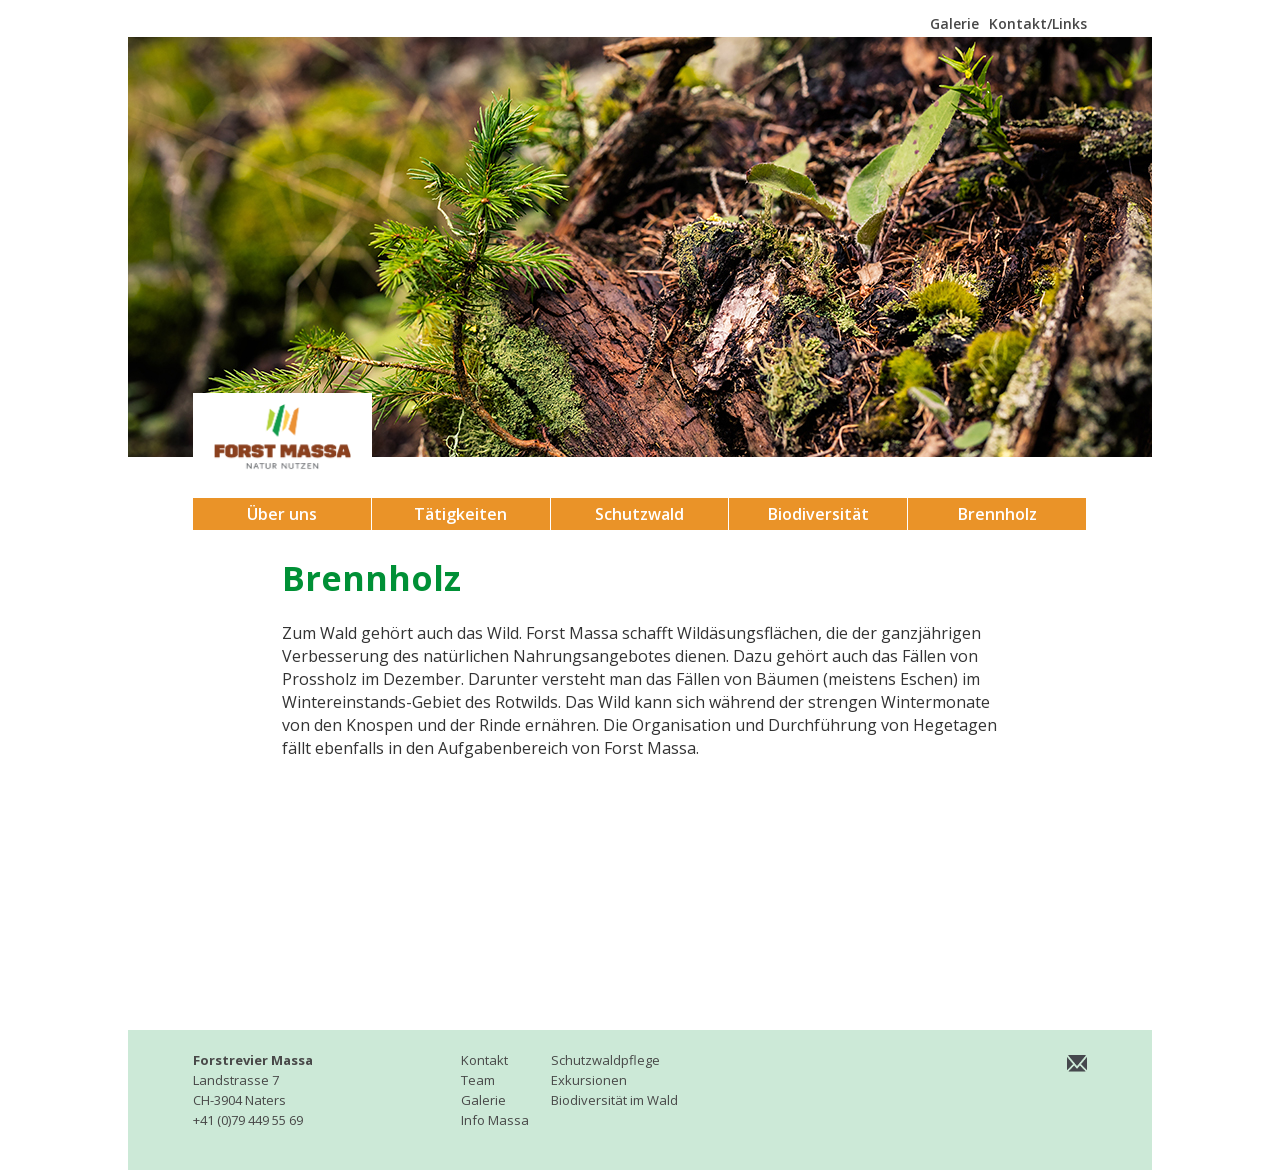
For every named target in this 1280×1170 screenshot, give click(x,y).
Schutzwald (639, 514)
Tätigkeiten (460, 514)
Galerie (954, 23)
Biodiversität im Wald (614, 1100)
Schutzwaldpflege (605, 1060)
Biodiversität (818, 514)
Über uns (282, 514)
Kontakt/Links (1038, 23)
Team (478, 1080)
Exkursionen (589, 1080)
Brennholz (997, 514)
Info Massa (495, 1120)
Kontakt (484, 1060)
